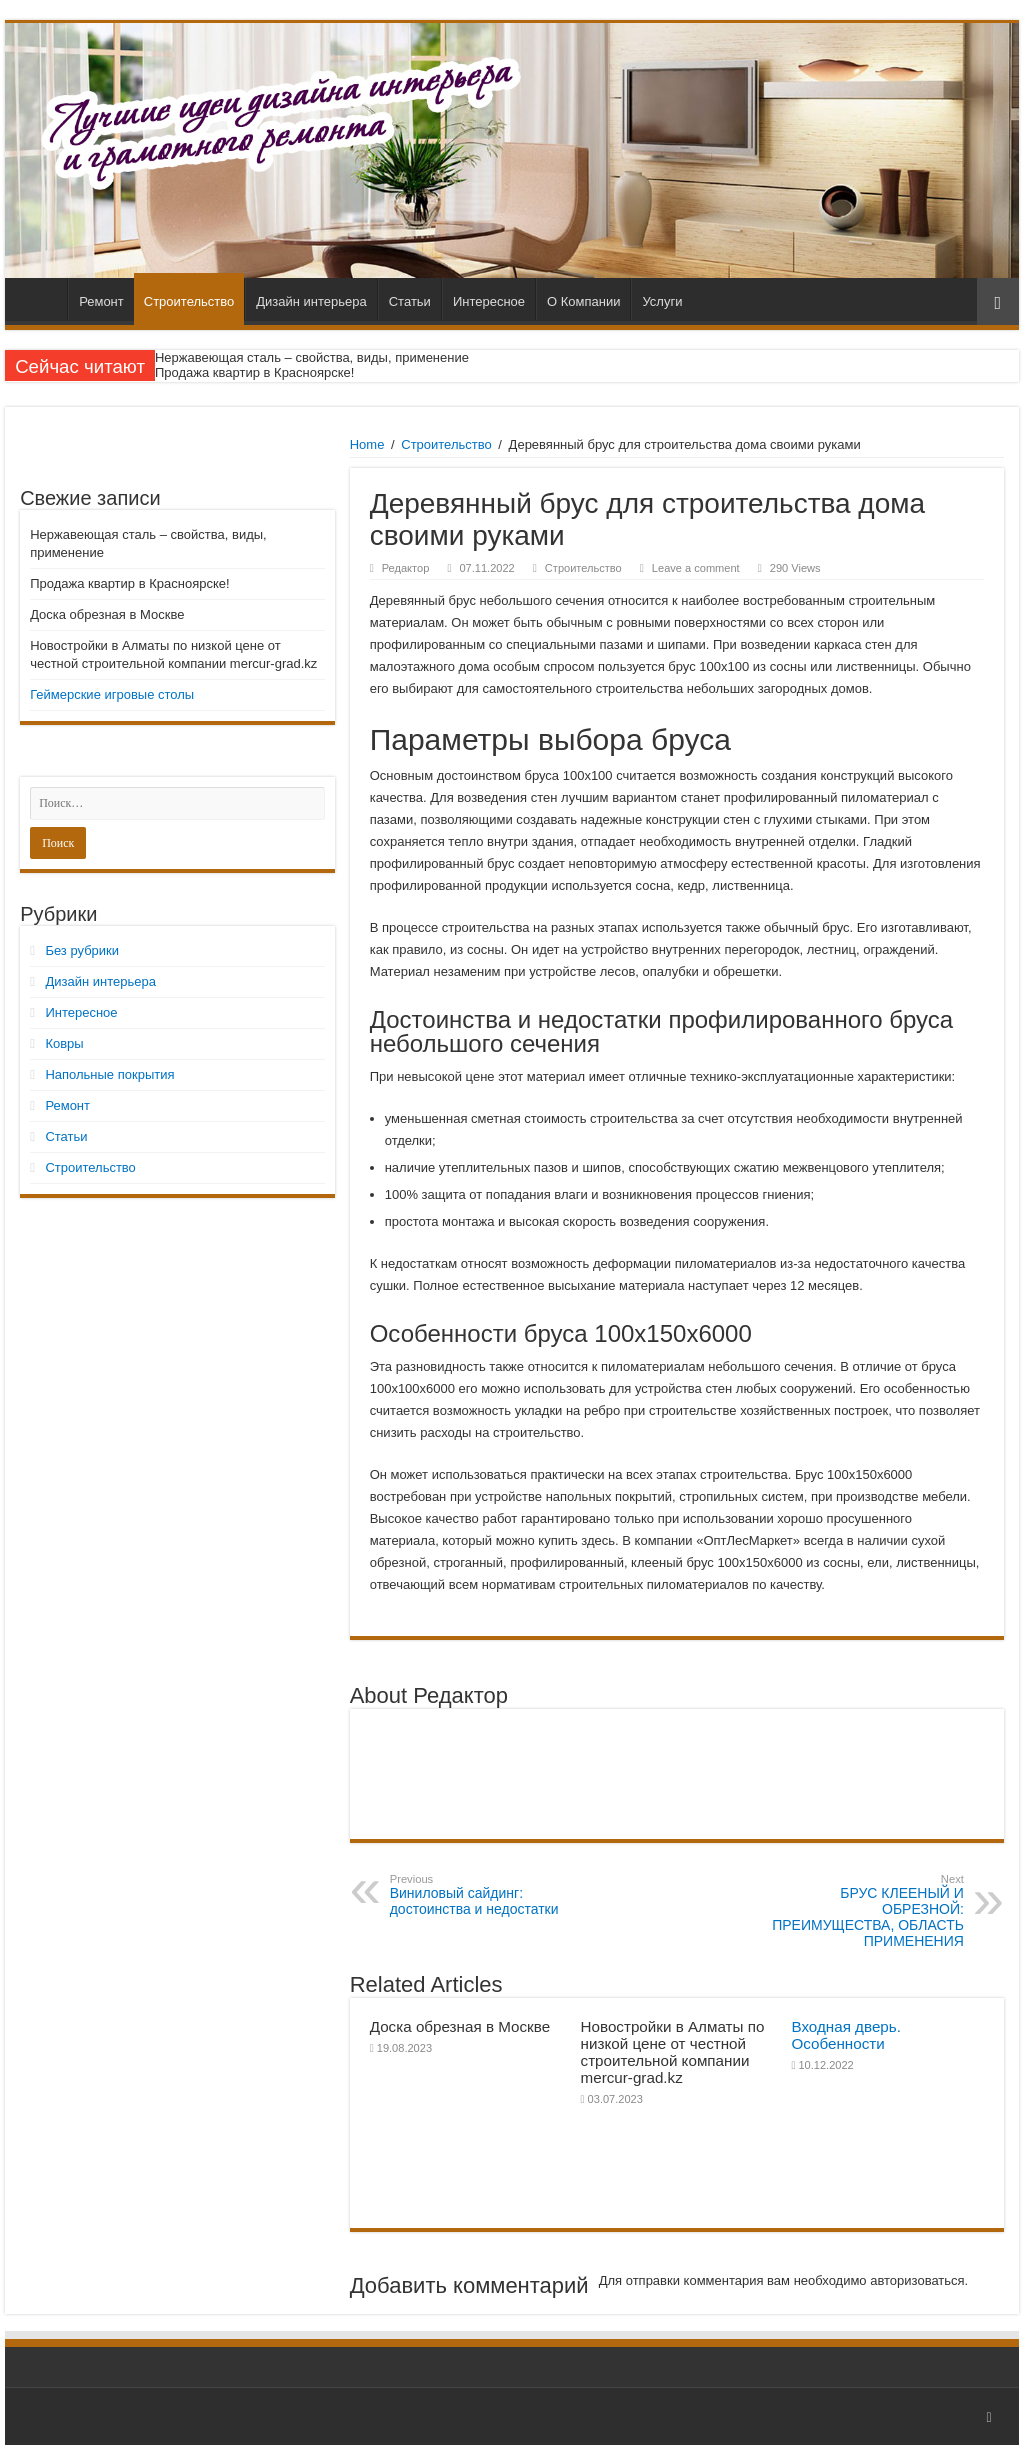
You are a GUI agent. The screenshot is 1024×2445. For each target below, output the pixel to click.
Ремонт (101, 301)
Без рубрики (82, 950)
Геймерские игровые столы (112, 694)
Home (367, 444)
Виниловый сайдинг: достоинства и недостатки (492, 1895)
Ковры (64, 1043)
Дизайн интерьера (311, 301)
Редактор (406, 568)
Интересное (489, 301)
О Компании (583, 301)
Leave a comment (696, 568)
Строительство (189, 301)
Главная (41, 299)
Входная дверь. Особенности (846, 2035)
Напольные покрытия (109, 1074)
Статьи (410, 301)
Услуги (662, 301)
